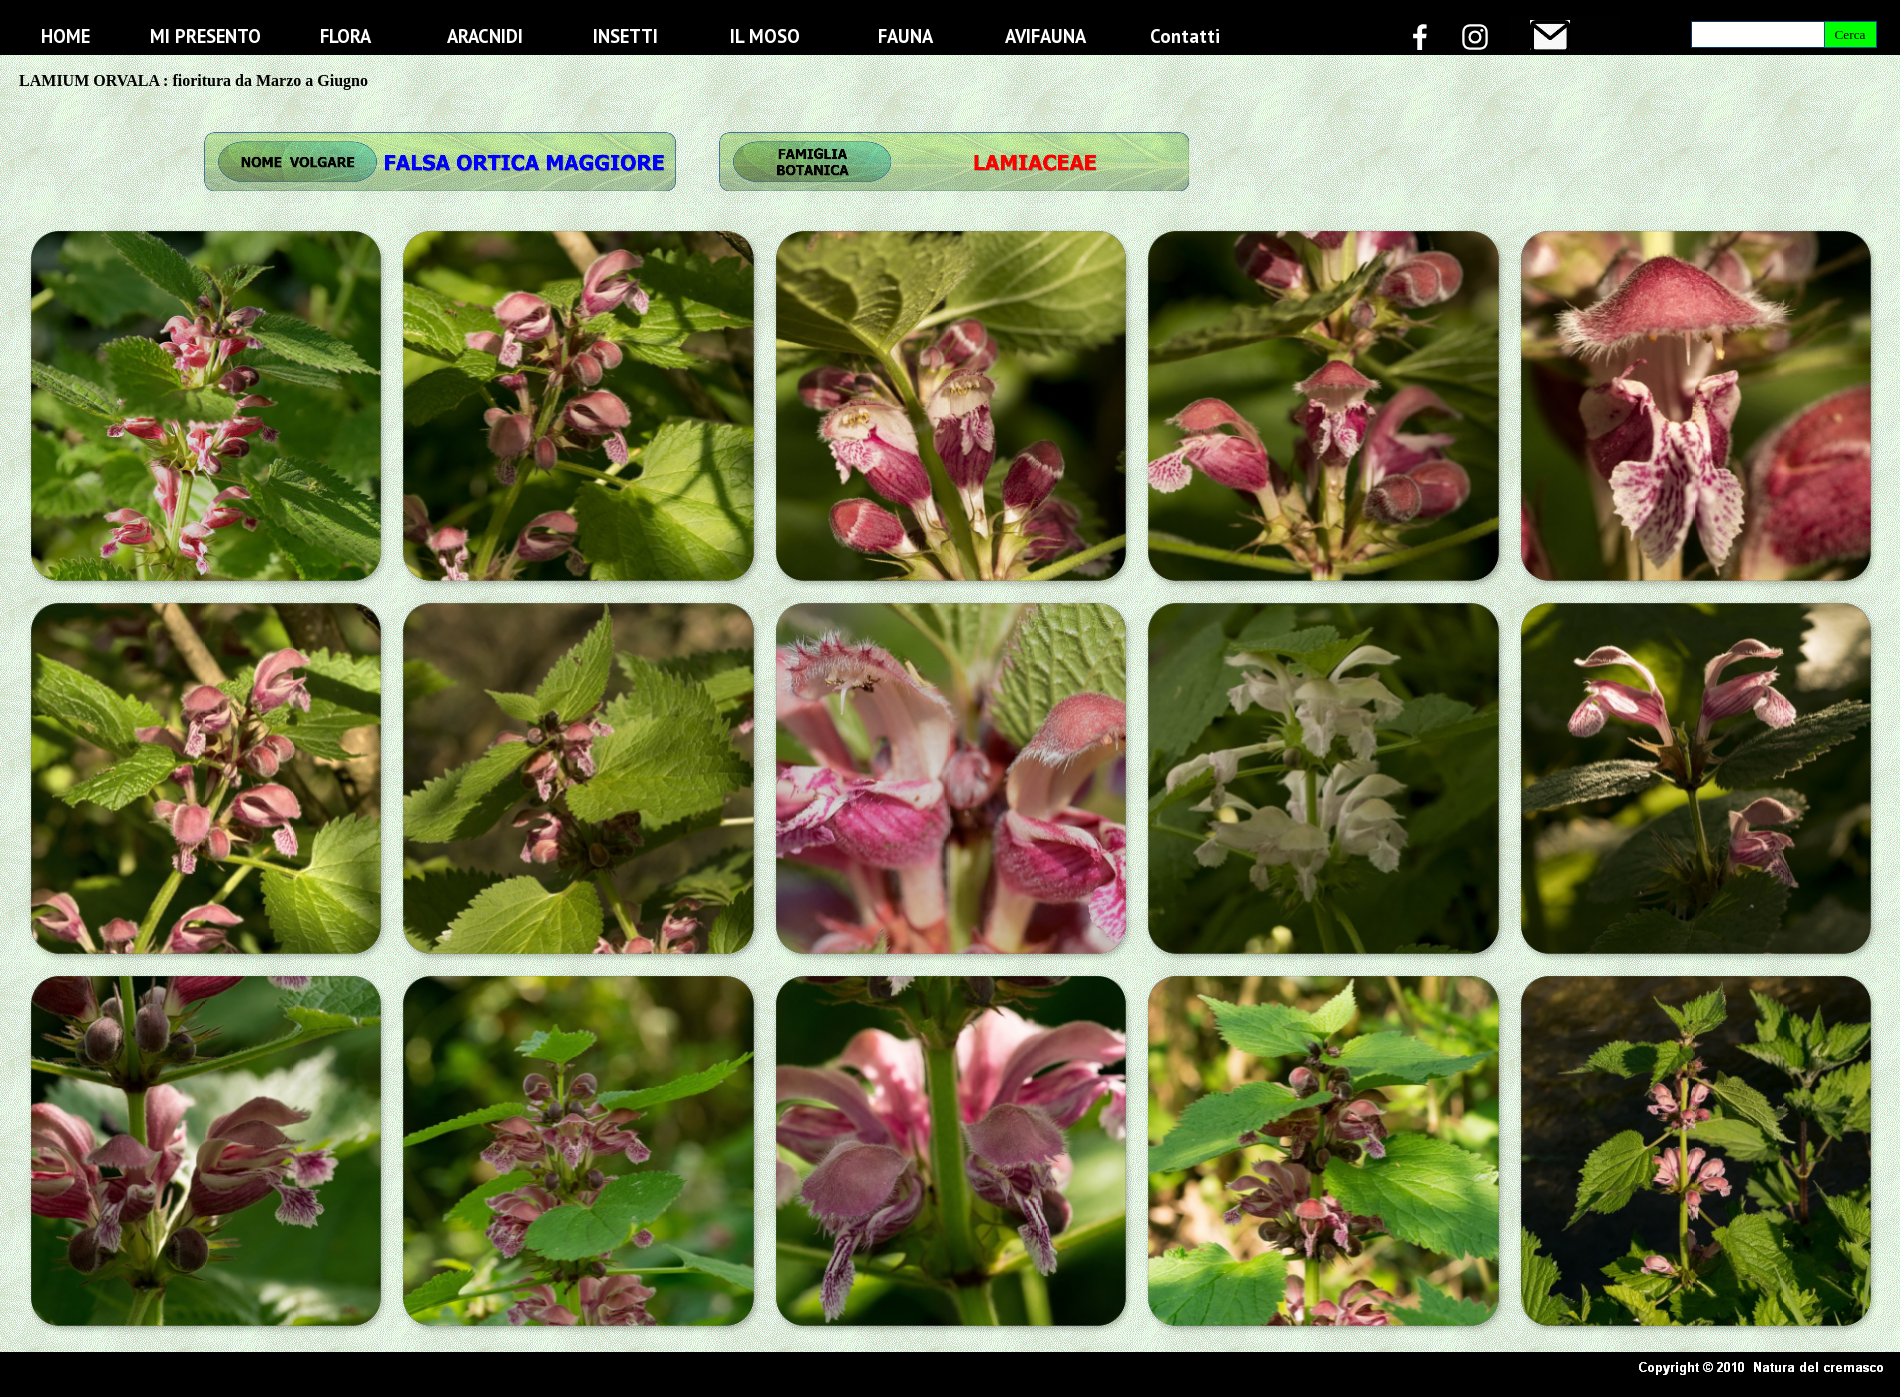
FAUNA (905, 36)
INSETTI (625, 36)
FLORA (345, 36)
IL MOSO (765, 36)
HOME (65, 36)
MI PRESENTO (205, 36)
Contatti (1185, 36)
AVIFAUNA (1045, 36)
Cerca (1849, 34)
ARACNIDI (485, 36)
